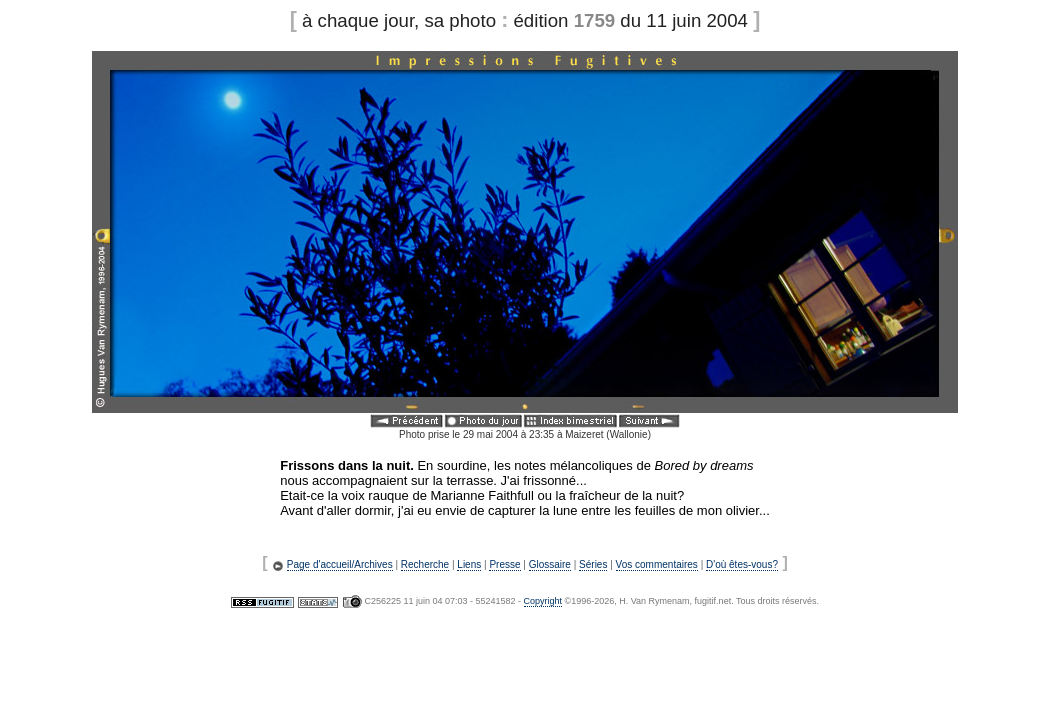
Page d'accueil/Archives (340, 564)
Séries (593, 564)
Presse (504, 564)
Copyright (543, 601)
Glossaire (550, 564)
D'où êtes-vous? (742, 564)
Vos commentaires (657, 564)
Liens (469, 564)
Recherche (425, 564)
